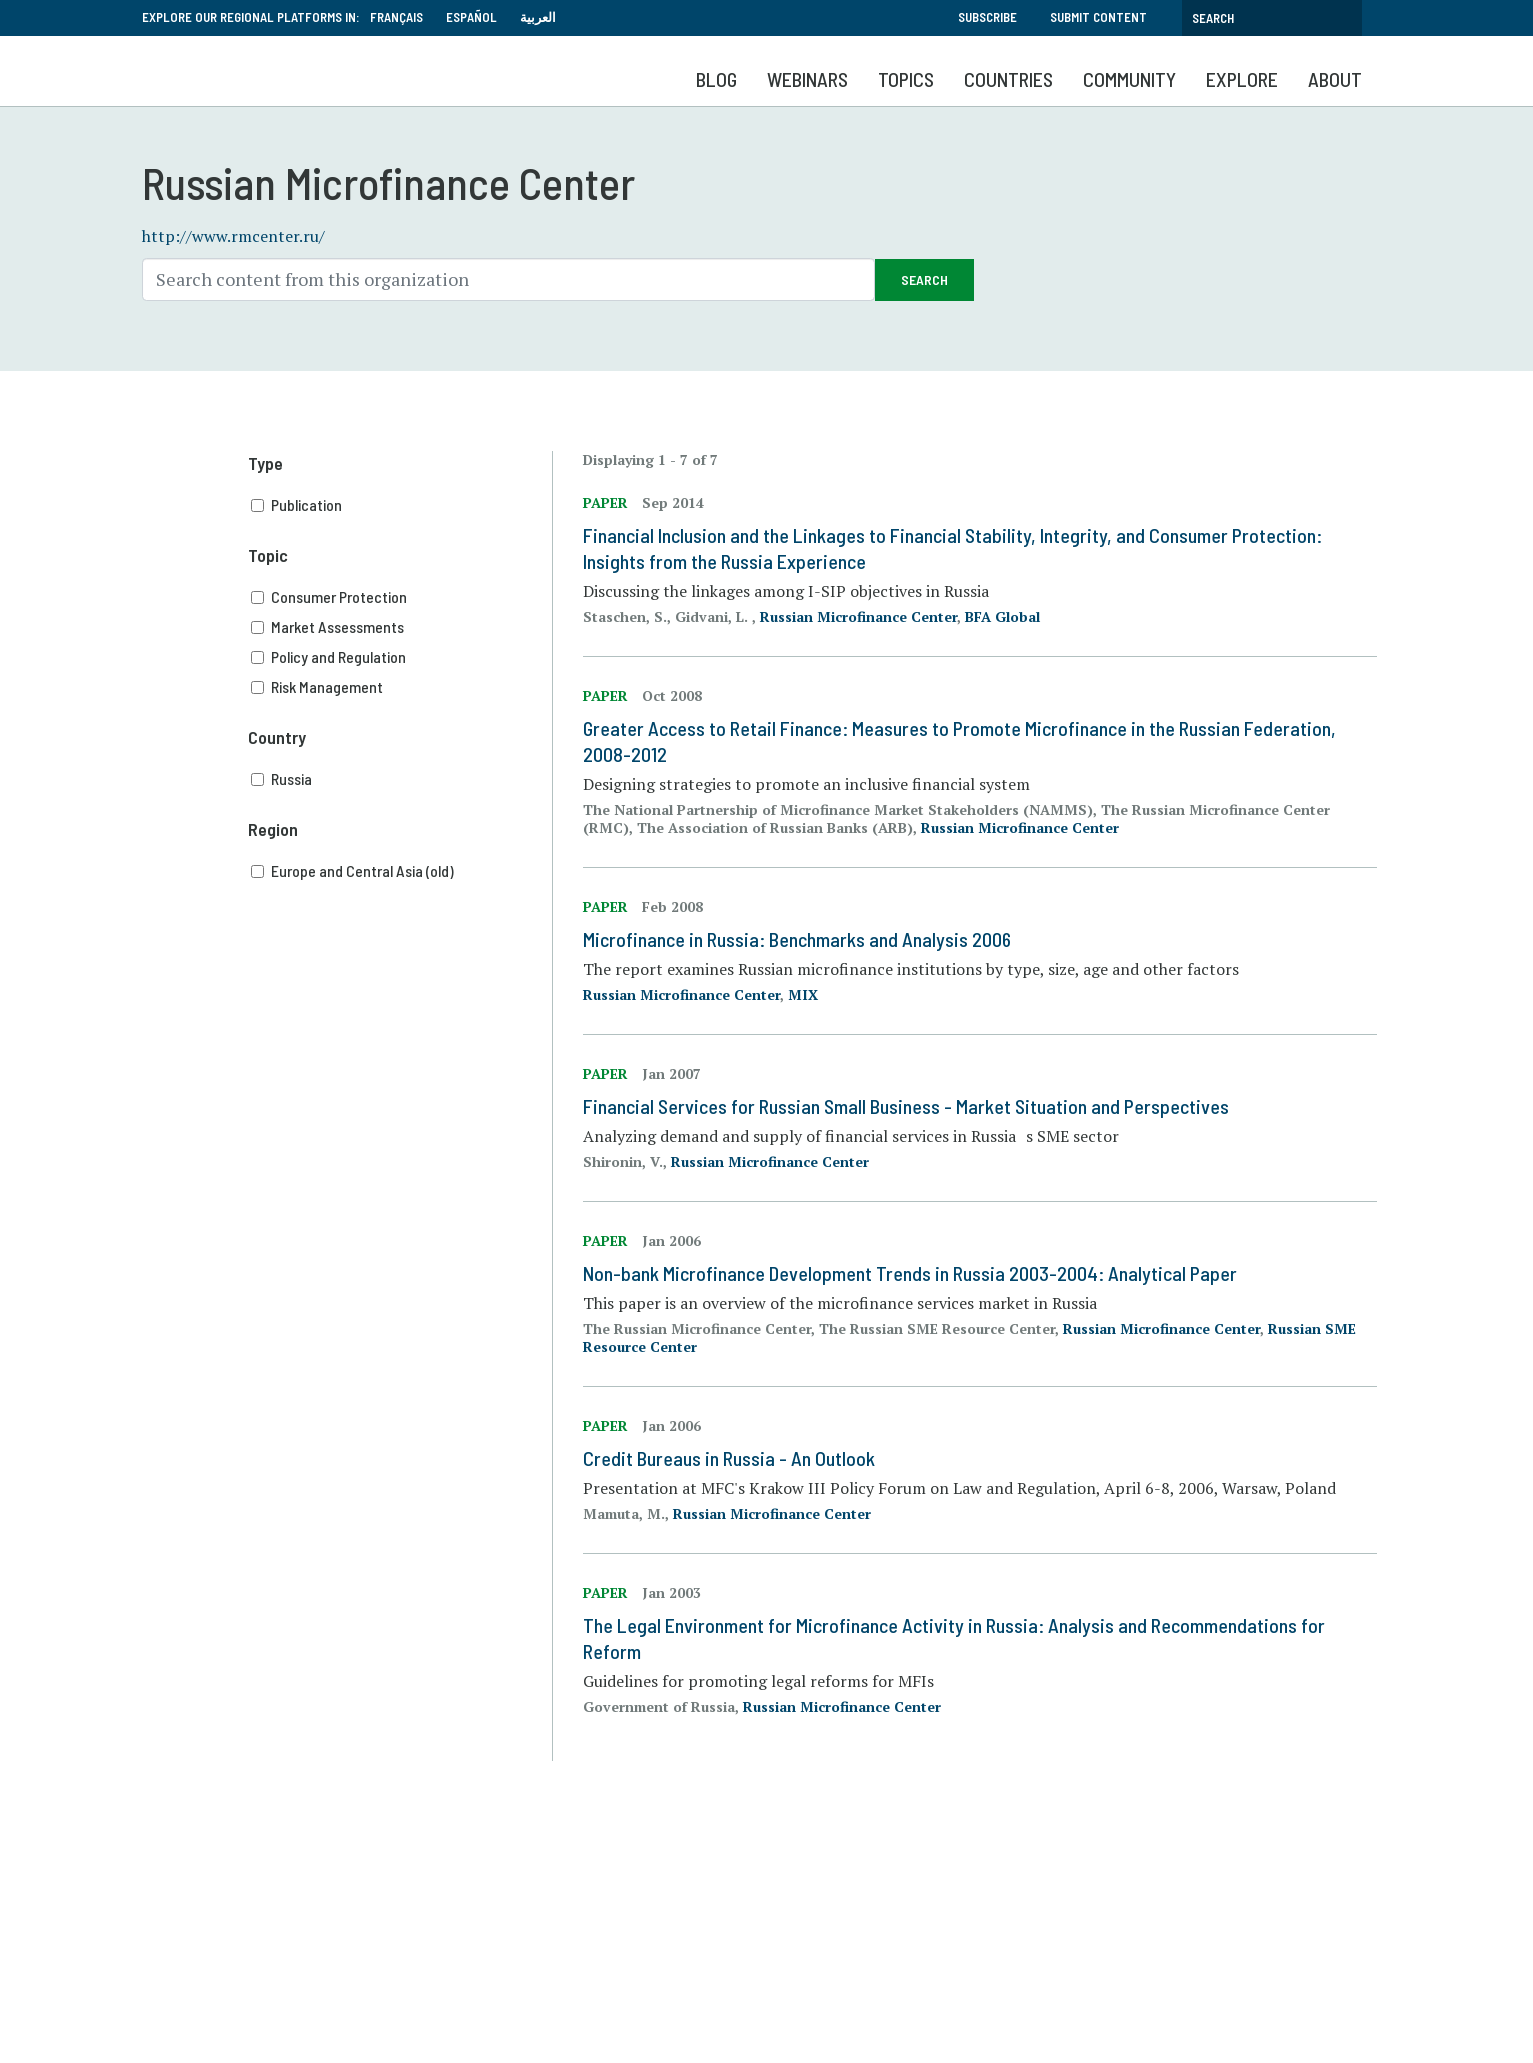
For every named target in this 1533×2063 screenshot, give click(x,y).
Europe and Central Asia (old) (402, 871)
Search (924, 279)
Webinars (807, 79)
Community (1129, 79)
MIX (803, 994)
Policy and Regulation (402, 657)
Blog (716, 79)
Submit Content (1098, 17)
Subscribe (987, 17)
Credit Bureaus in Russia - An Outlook (729, 1458)
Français (396, 17)
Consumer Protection (402, 597)
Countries (1008, 79)
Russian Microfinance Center (858, 616)
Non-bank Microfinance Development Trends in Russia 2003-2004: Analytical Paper (910, 1273)
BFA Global (1002, 616)
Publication (402, 505)
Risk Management (402, 687)
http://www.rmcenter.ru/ (233, 236)
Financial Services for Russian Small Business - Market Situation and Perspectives (906, 1106)
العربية (538, 17)
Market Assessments (402, 627)
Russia (402, 779)
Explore (1242, 79)
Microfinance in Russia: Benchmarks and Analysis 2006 (797, 939)
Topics (906, 79)
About (1335, 79)
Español (471, 17)
